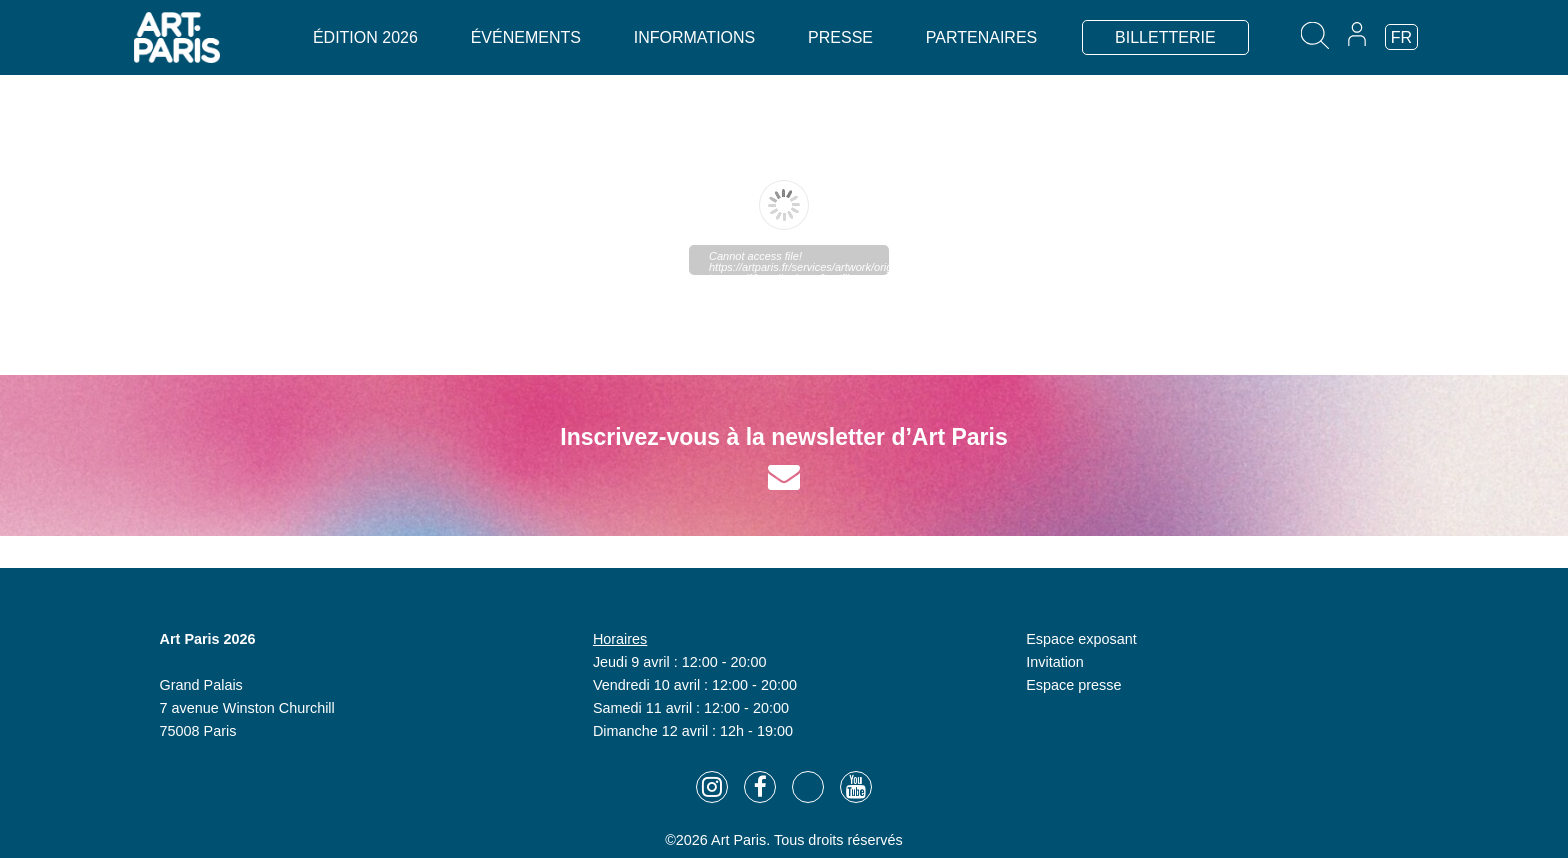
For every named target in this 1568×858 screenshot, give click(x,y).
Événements (526, 37)
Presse (840, 37)
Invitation (1055, 662)
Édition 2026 (365, 37)
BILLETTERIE (1165, 37)
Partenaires (981, 37)
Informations (694, 37)
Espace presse (1073, 685)
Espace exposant (1081, 639)
